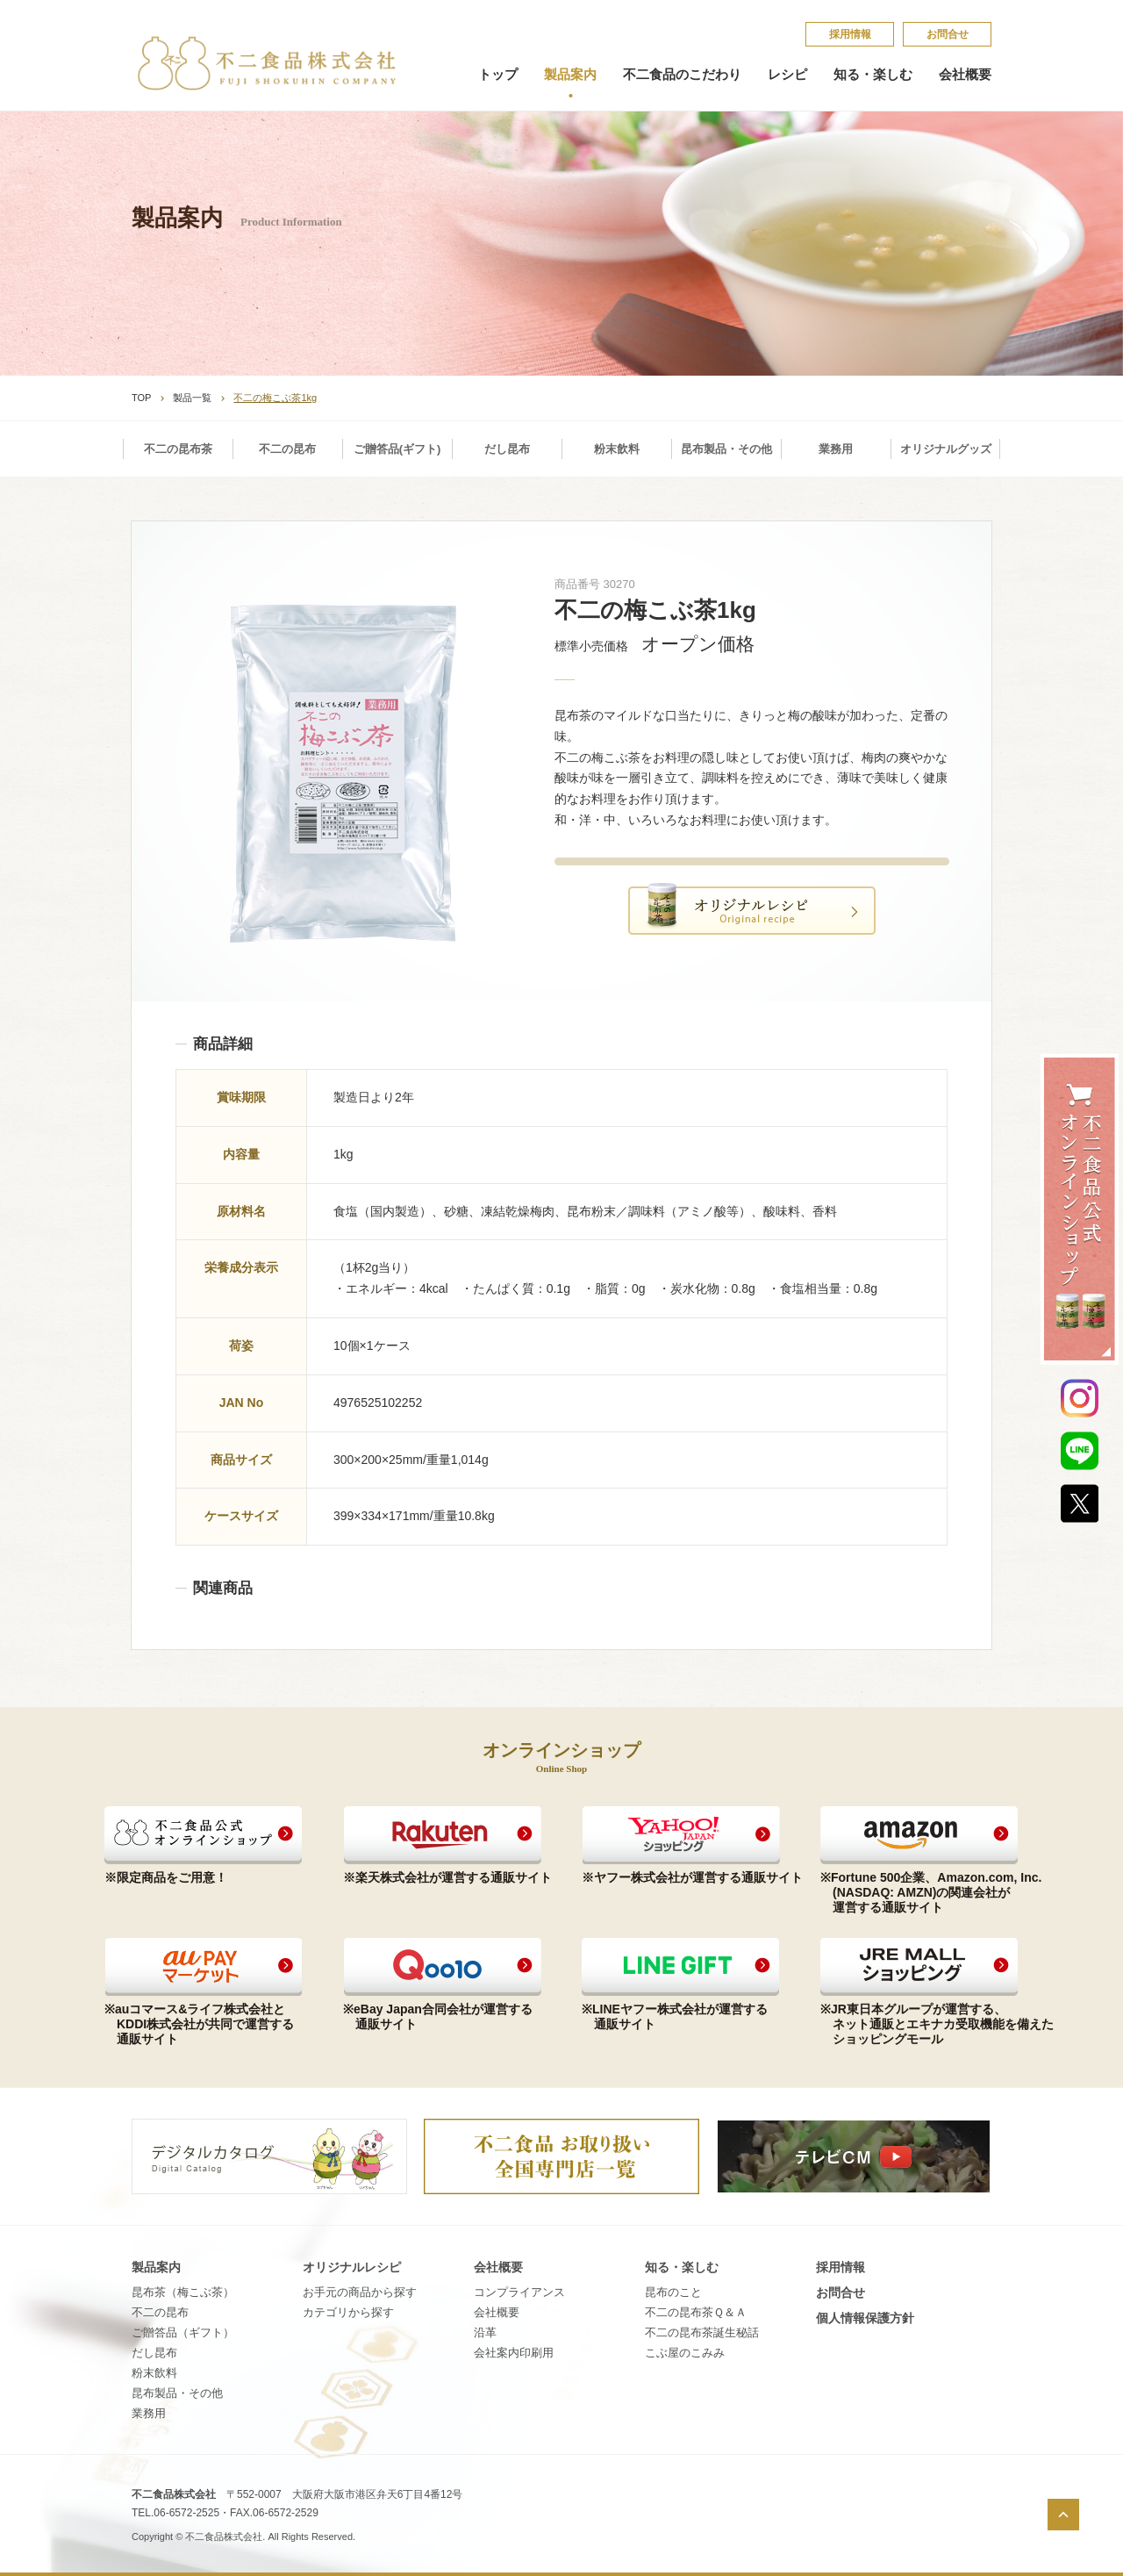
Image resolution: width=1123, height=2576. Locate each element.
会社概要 (965, 75)
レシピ (787, 75)
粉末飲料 (617, 449)
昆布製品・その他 (726, 449)
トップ (498, 75)
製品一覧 (192, 397)
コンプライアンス (519, 2292)
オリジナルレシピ (352, 2267)
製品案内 (570, 75)
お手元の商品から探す (360, 2292)
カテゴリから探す (348, 2312)
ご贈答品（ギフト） (183, 2332)
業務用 (836, 449)
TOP (141, 397)
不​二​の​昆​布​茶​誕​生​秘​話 (702, 2332)
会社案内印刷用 (514, 2352)
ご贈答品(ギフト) (397, 449)
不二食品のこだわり (682, 75)
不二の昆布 (287, 449)
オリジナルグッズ (945, 449)
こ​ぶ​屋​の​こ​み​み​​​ (685, 2352)
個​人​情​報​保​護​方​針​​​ (865, 2318)
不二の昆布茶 (178, 449)
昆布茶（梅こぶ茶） (183, 2292)
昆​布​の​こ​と (673, 2292)
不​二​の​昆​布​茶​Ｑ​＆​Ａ (696, 2312)
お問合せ (947, 34)
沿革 (485, 2332)
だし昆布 (507, 449)
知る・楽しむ (872, 75)
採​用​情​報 (850, 34)
